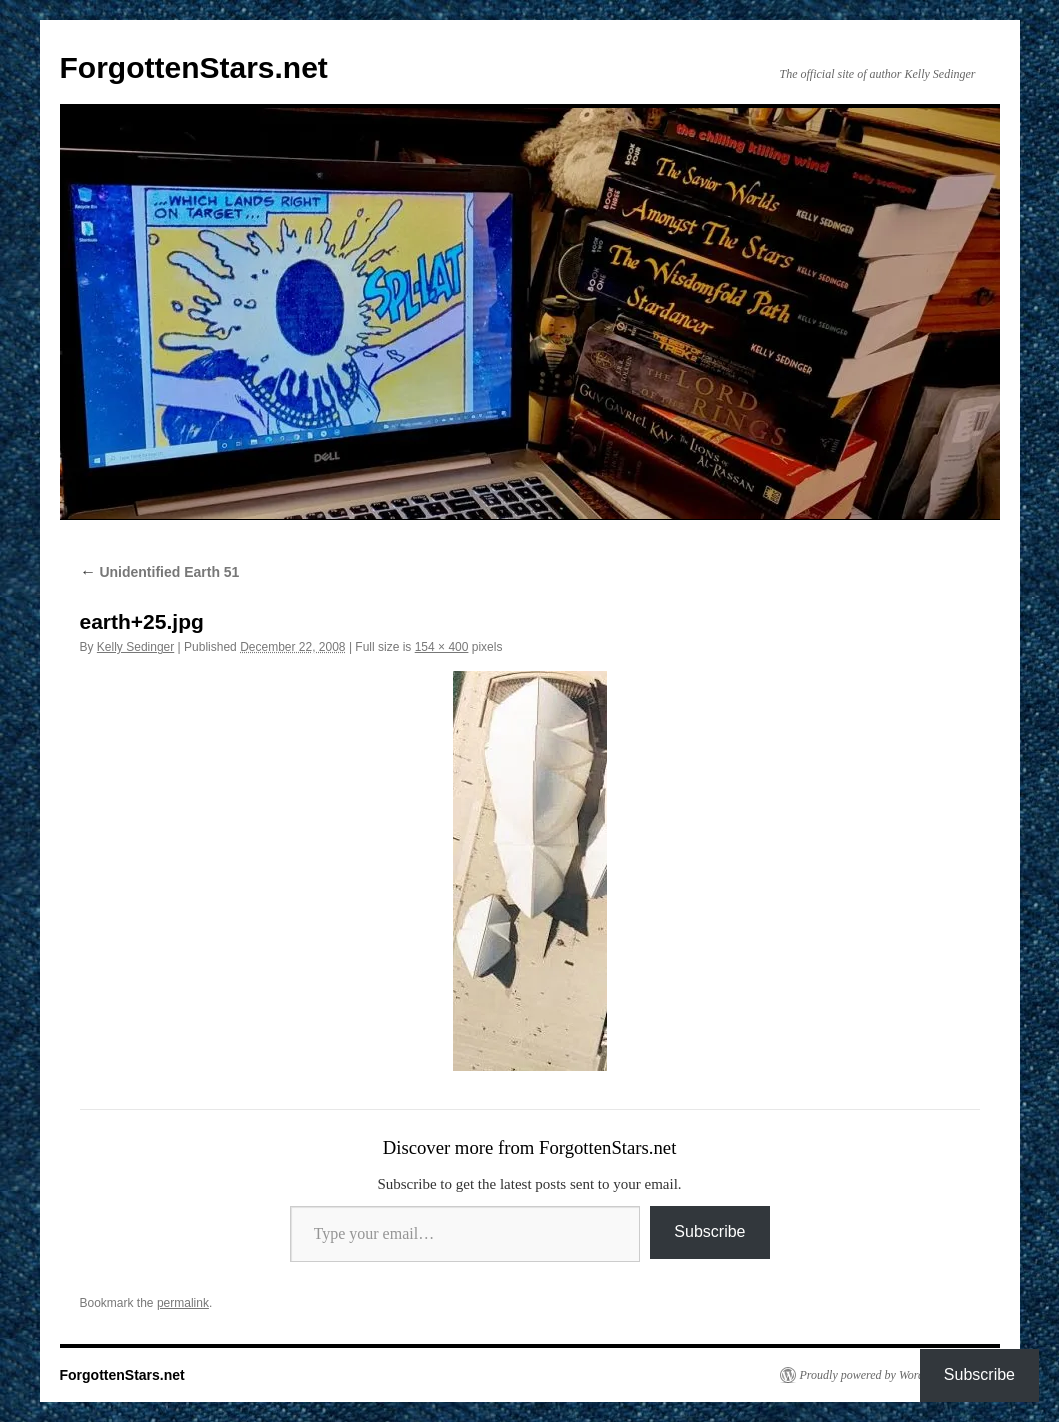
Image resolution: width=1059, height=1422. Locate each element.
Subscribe (709, 1231)
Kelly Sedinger (135, 647)
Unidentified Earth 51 (160, 572)
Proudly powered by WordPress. (877, 1375)
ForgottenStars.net (194, 67)
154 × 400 (442, 647)
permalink (183, 1303)
